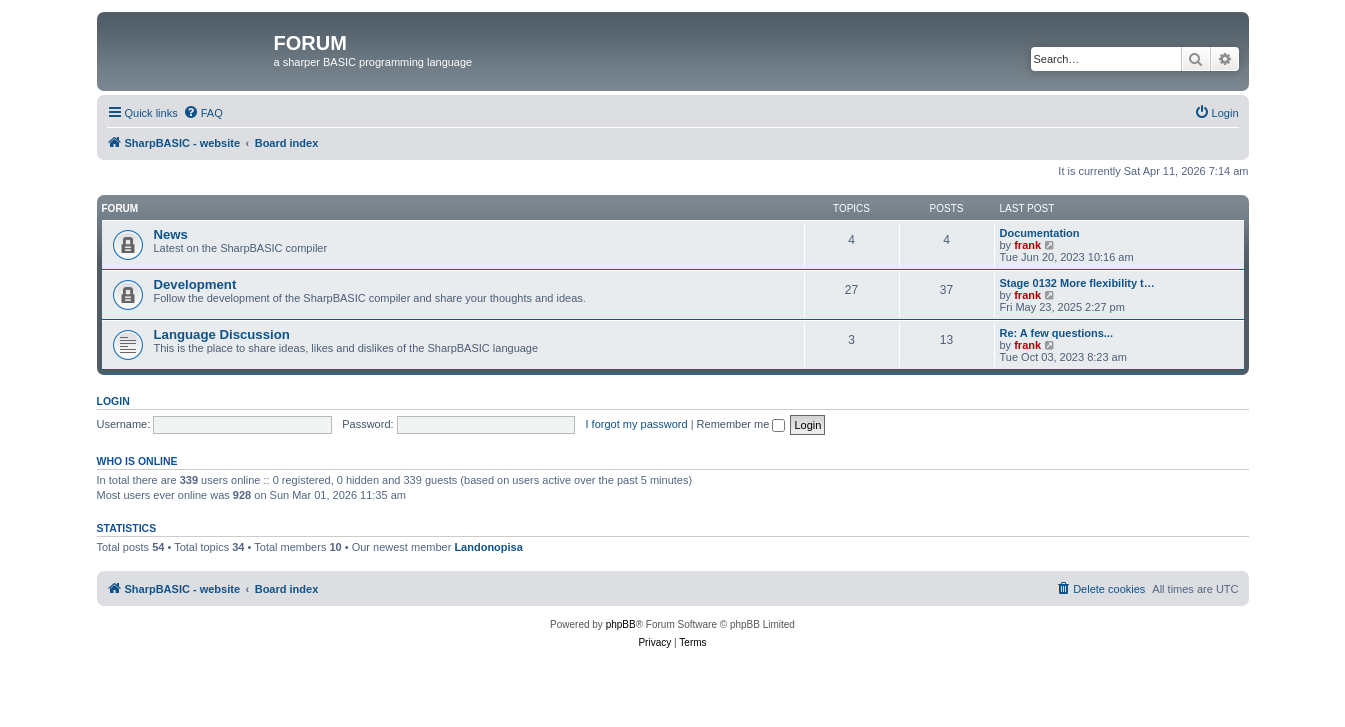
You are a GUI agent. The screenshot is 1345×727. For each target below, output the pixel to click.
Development (195, 284)
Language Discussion (222, 334)
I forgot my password (637, 424)
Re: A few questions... (1056, 333)
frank (1027, 245)
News (171, 234)
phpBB (621, 624)
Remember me (741, 424)
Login (113, 401)
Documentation (1040, 233)
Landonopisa (488, 547)
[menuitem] (203, 113)
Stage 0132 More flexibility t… (1077, 283)
